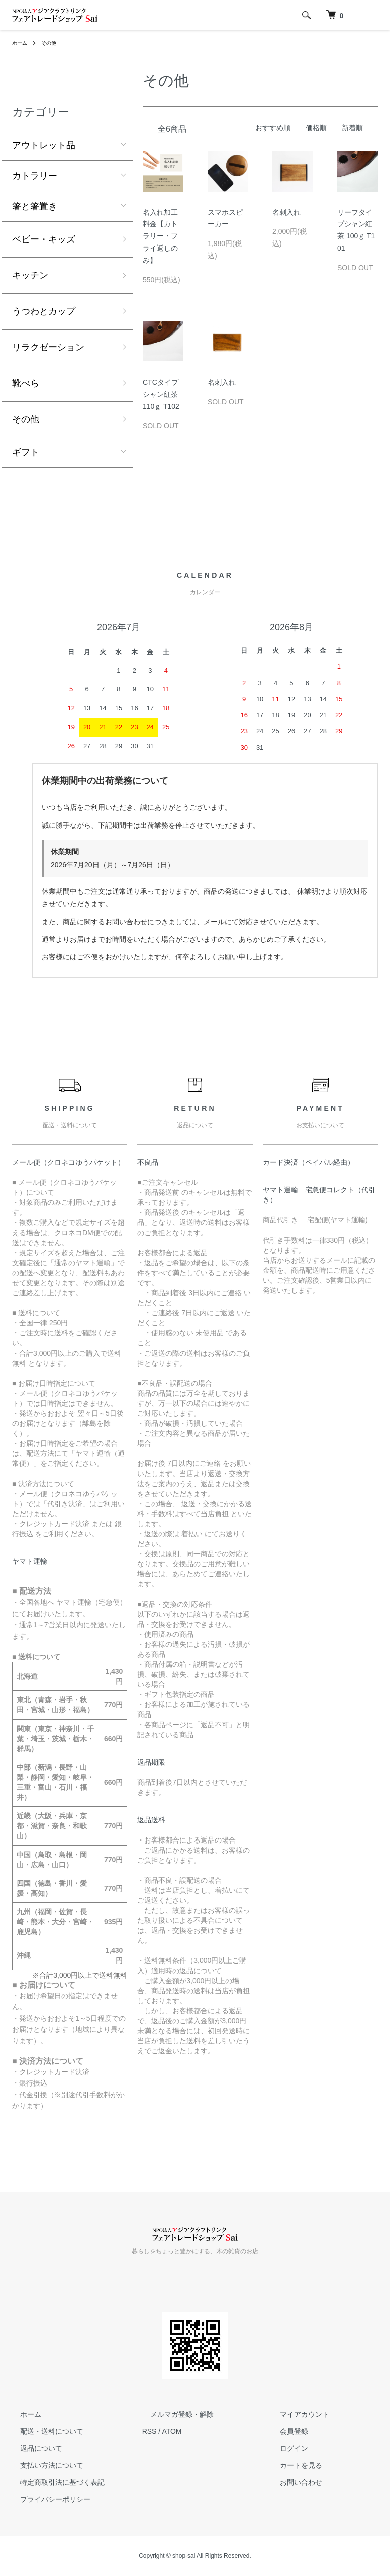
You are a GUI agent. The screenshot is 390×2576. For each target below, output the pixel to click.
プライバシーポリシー (47, 2499)
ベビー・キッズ (43, 239)
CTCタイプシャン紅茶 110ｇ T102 (161, 394)
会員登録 (286, 2431)
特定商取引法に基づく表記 (54, 2482)
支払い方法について (43, 2466)
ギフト (25, 452)
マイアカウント (296, 2414)
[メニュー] (363, 15)
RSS (149, 2431)
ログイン (286, 2448)
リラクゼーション (48, 347)
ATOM (171, 2431)
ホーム (21, 42)
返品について (33, 2448)
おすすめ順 (272, 128)
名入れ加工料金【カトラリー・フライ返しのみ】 (160, 236)
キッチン (30, 275)
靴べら (25, 383)
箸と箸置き (34, 206)
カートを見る (293, 2466)
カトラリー (34, 176)
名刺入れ (286, 212)
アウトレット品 (43, 145)
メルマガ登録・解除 (174, 2414)
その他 (53, 42)
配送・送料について (43, 2431)
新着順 (352, 128)
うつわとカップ (43, 311)
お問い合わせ (293, 2482)
